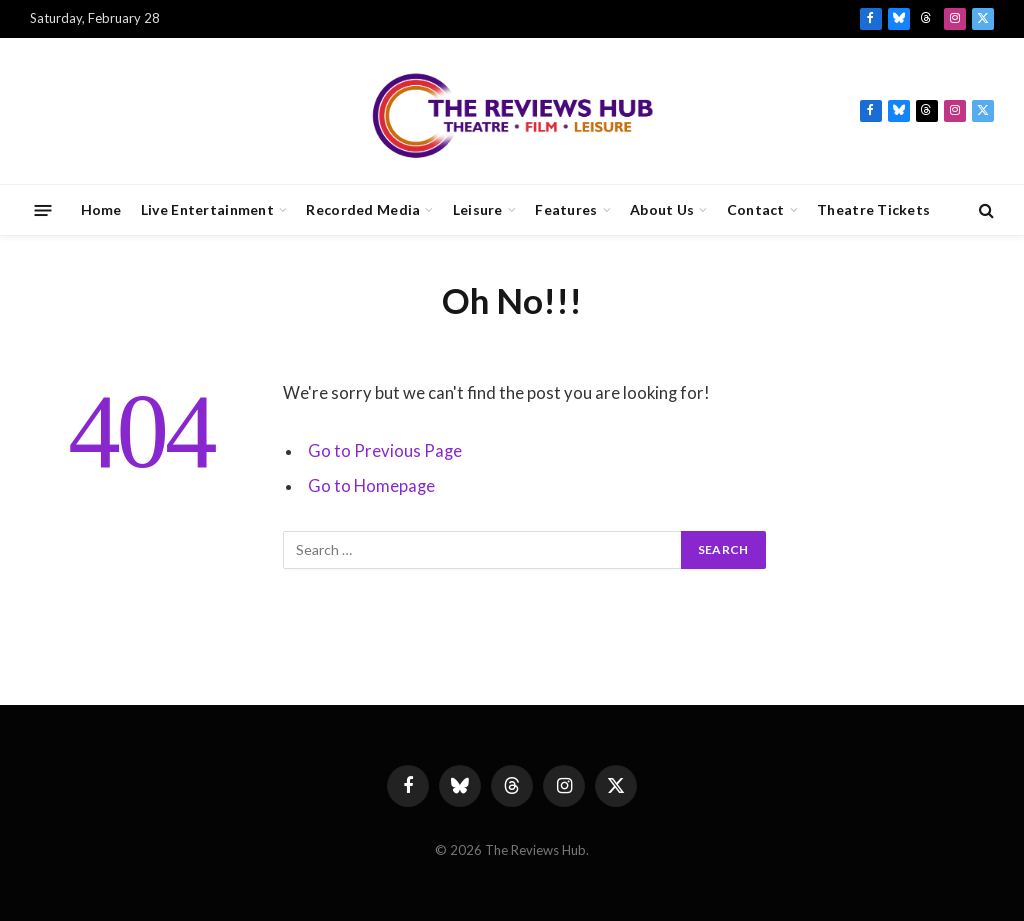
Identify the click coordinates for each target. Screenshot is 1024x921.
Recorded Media (363, 209)
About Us (662, 209)
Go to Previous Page (385, 451)
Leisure (478, 209)
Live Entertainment (207, 209)
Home (101, 209)
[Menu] (43, 209)
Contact (756, 209)
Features (566, 209)
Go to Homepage (371, 486)
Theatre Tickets (873, 209)
